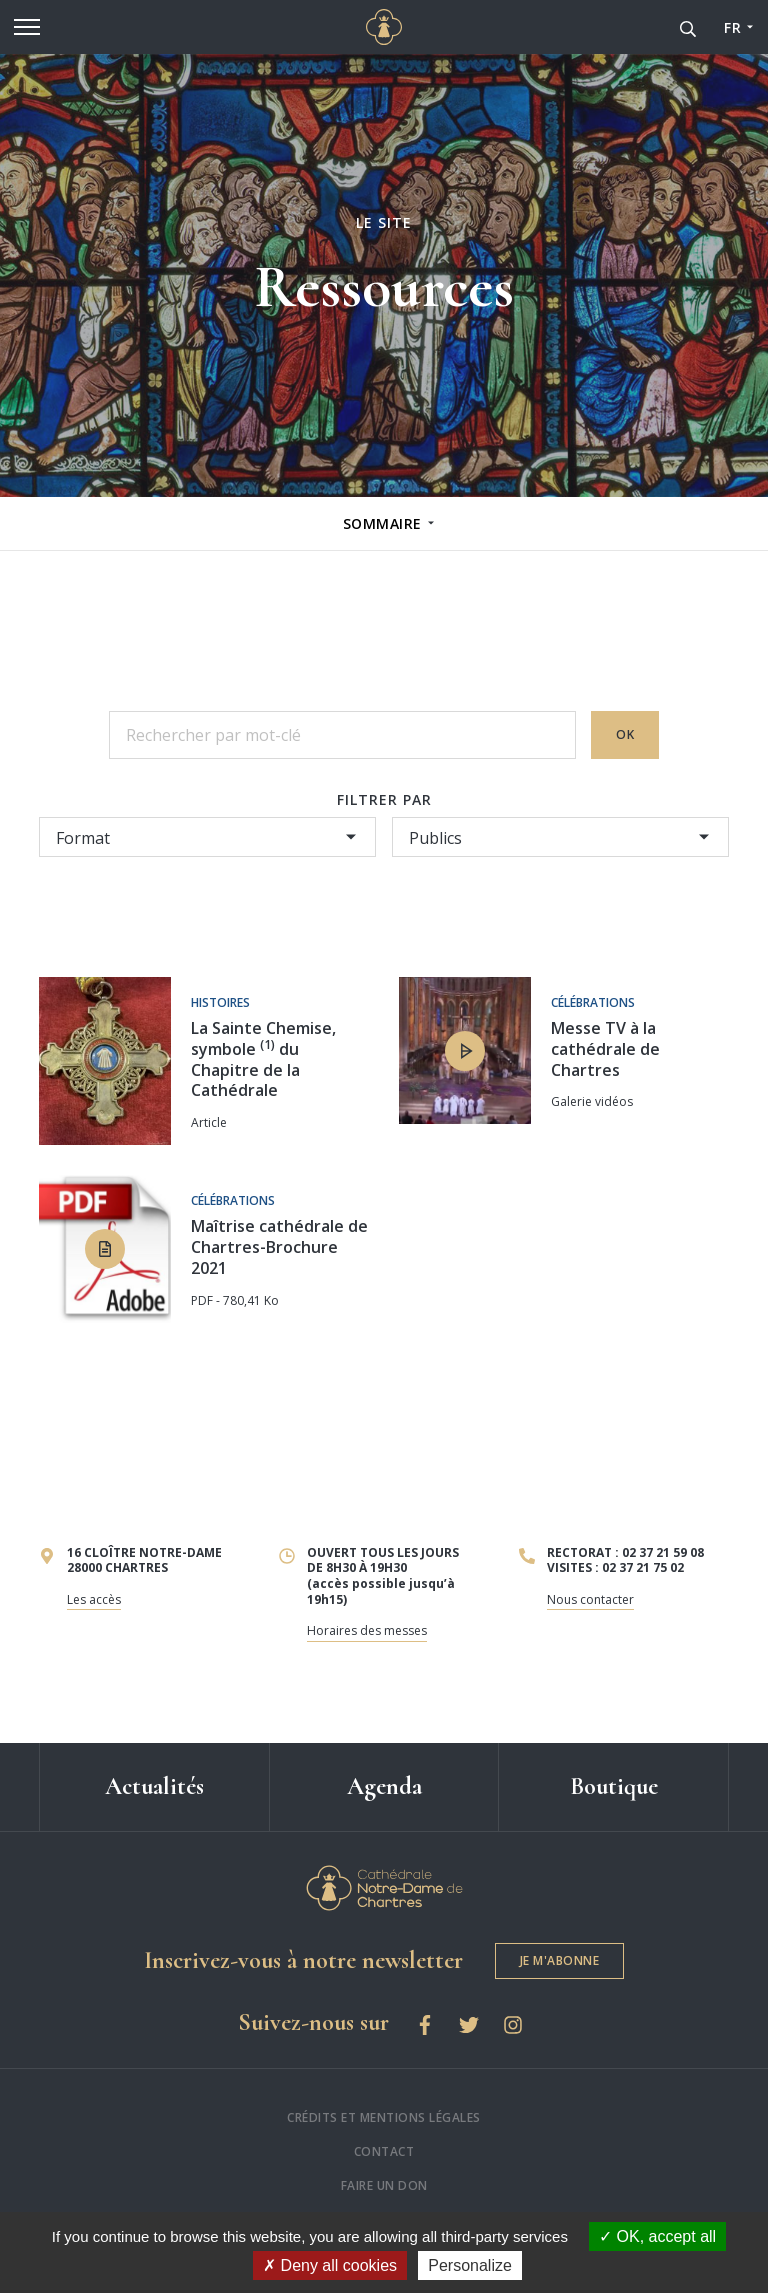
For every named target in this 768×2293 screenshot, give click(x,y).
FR (732, 27)
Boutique (614, 1786)
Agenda (384, 1786)
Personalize (470, 2265)
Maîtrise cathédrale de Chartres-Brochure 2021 (279, 1247)
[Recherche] (688, 27)
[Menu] (27, 27)
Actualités (154, 1786)
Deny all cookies (330, 2265)
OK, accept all (657, 2236)
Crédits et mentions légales (384, 2117)
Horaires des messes (367, 1630)
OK (625, 734)
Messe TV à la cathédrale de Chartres (605, 1049)
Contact (384, 2151)
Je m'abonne (560, 1960)
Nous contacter (590, 1599)
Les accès (94, 1599)
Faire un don (384, 2185)
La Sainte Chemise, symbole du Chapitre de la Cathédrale (263, 1059)
